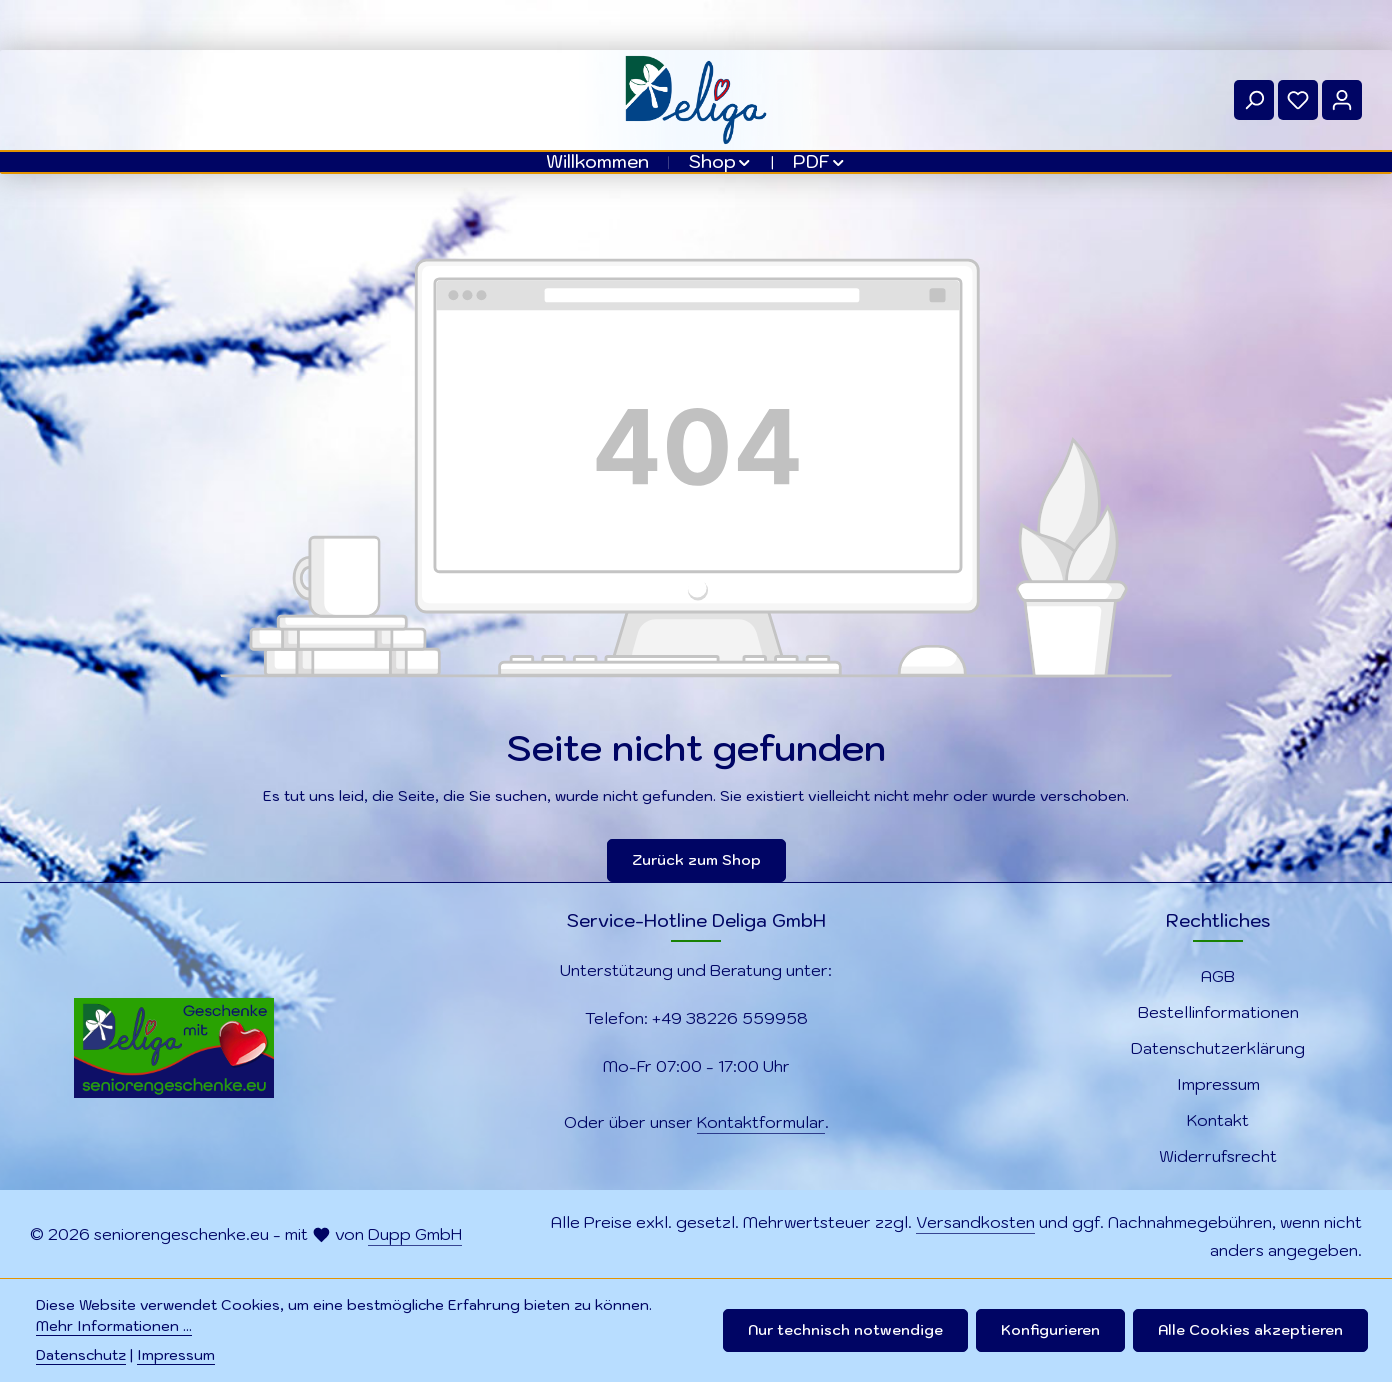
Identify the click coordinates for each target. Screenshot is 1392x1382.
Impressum (1218, 1084)
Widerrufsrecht (1218, 1156)
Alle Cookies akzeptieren (1250, 1330)
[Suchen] (1254, 100)
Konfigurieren (1050, 1330)
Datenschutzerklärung (1218, 1048)
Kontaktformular (761, 1122)
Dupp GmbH (415, 1234)
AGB (1218, 976)
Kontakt (1218, 1120)
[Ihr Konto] (1342, 100)
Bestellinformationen (1218, 1012)
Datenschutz (81, 1355)
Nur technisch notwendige (845, 1330)
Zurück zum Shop (696, 860)
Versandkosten (975, 1222)
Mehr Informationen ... (114, 1326)
